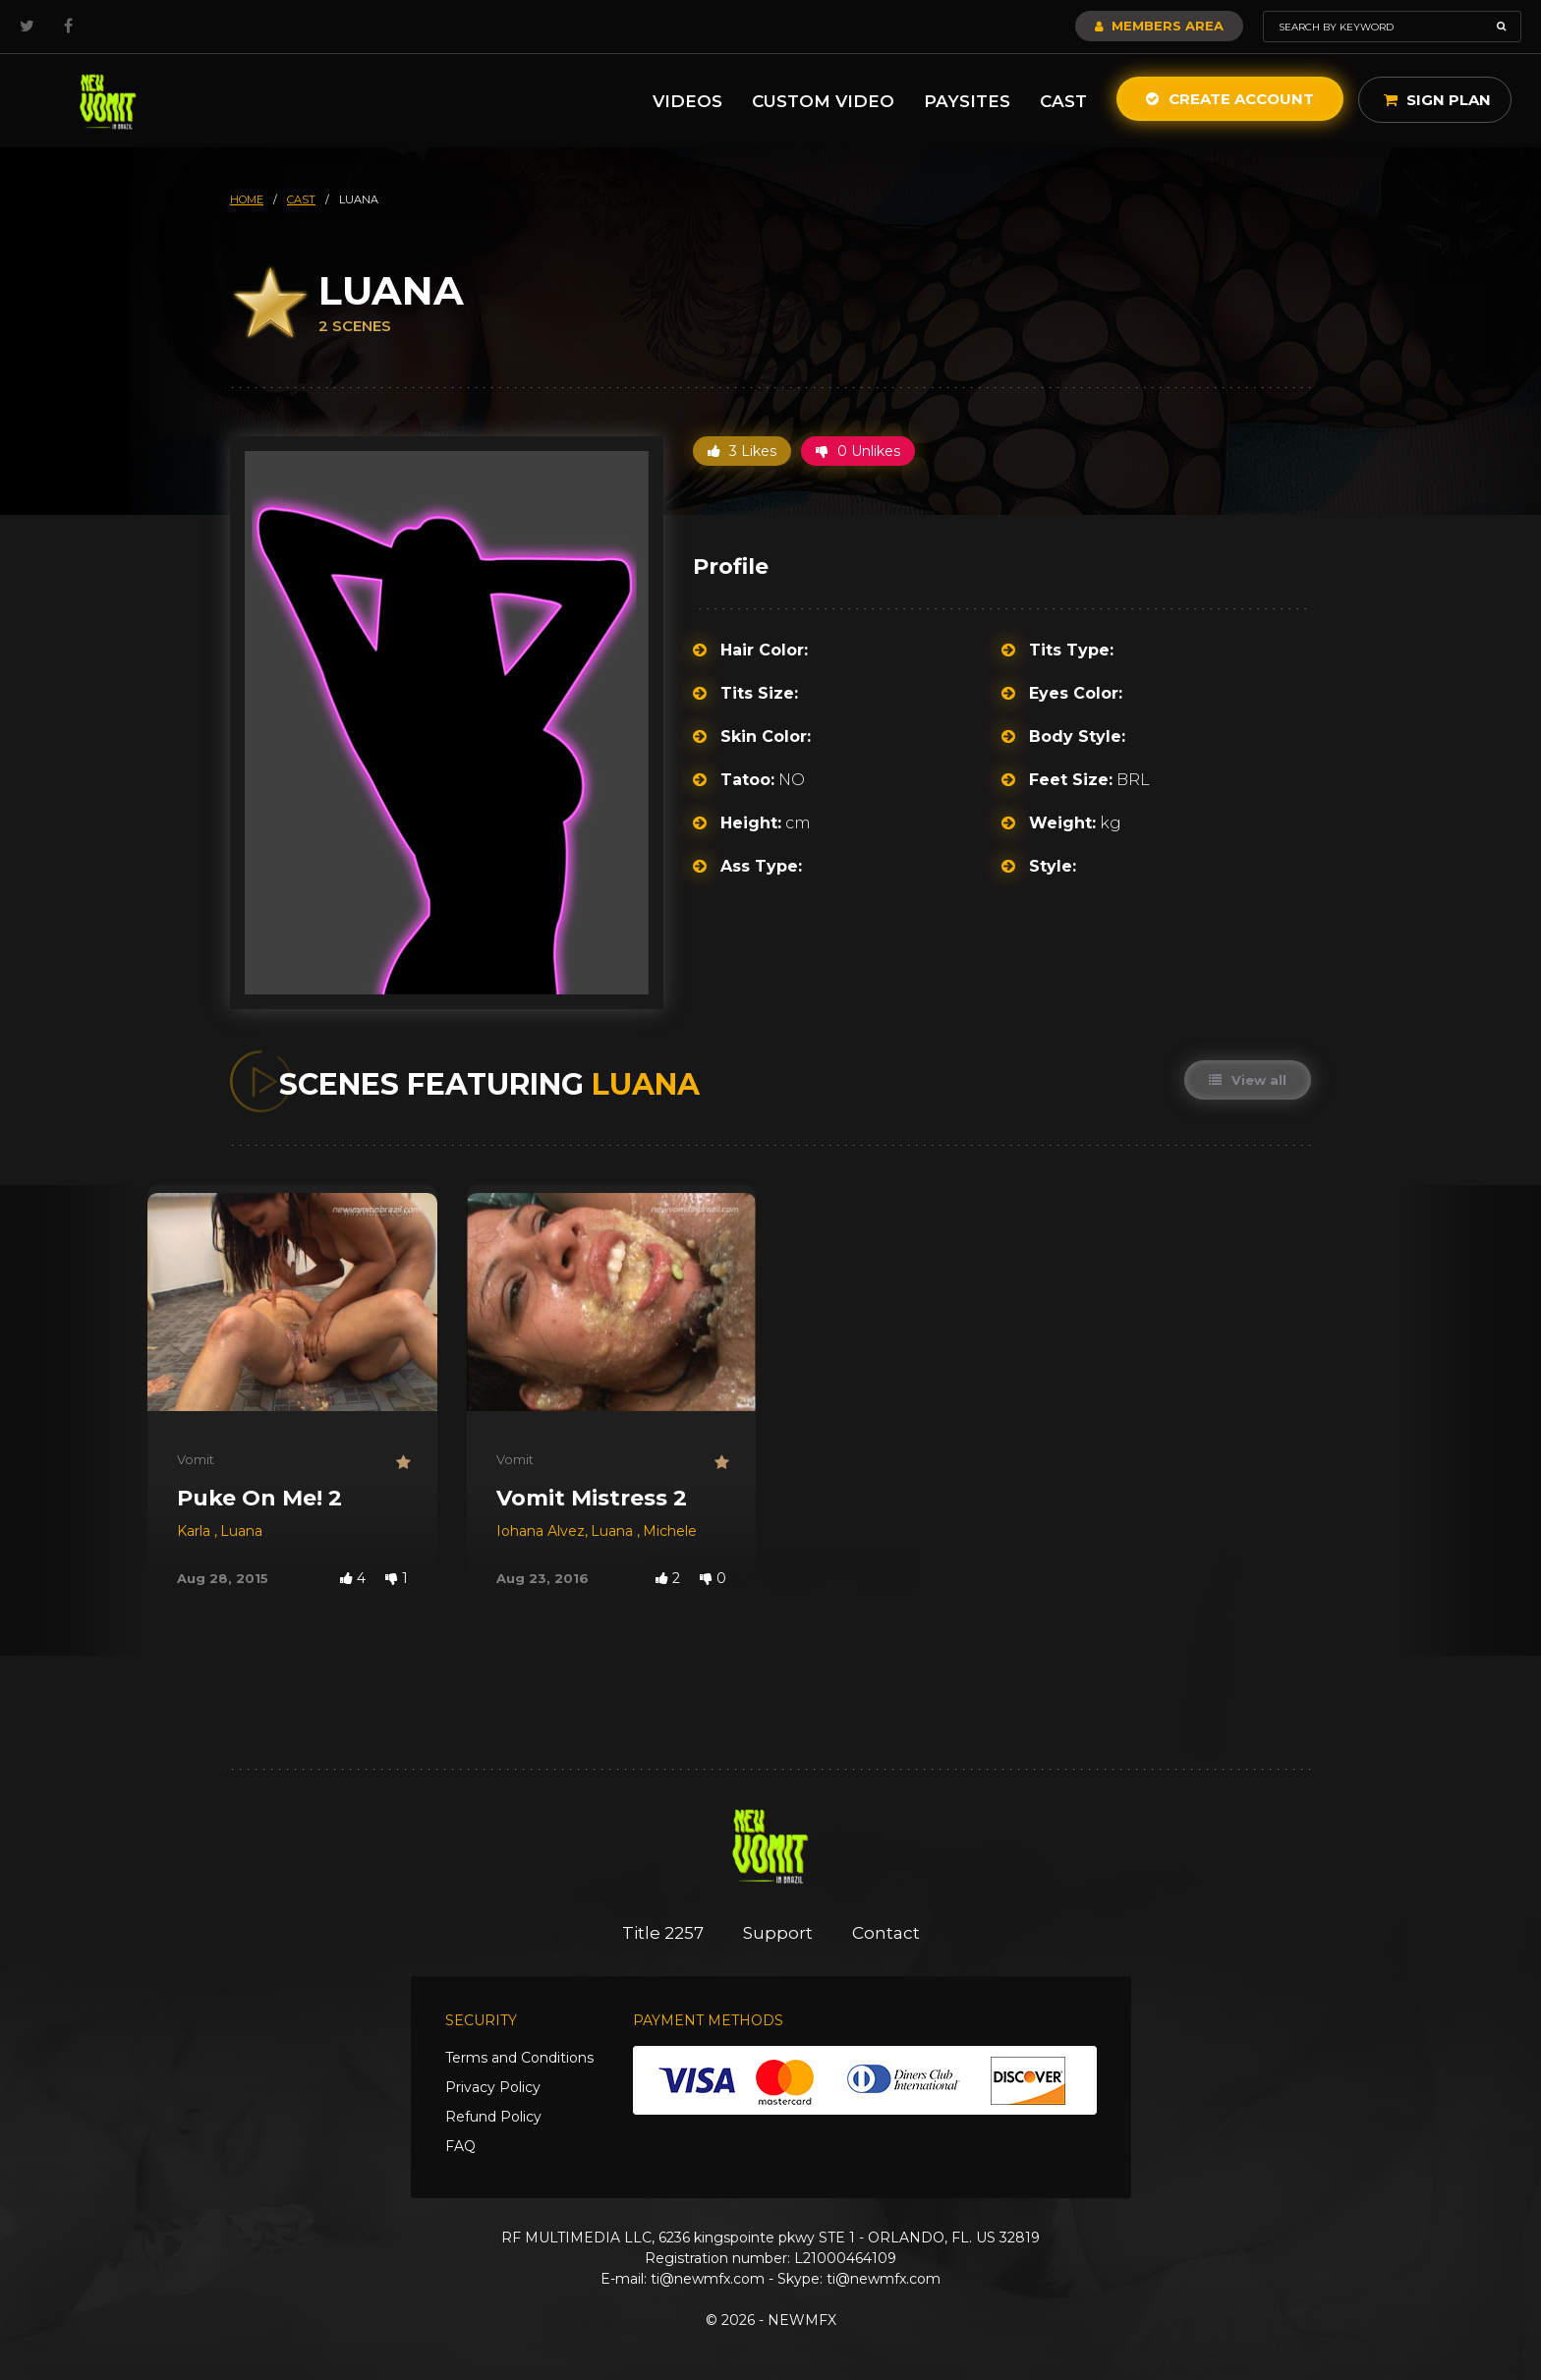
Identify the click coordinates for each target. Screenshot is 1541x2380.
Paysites (967, 101)
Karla (195, 1531)
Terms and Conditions (519, 2058)
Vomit (195, 1459)
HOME (246, 199)
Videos (687, 101)
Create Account (1230, 98)
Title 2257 (663, 1933)
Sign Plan (1437, 99)
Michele (670, 1531)
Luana (241, 1531)
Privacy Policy (493, 2087)
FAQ (460, 2146)
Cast (1063, 101)
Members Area (1159, 25)
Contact (886, 1933)
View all (1247, 1080)
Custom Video (823, 101)
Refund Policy (493, 2116)
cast (301, 199)
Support (778, 1933)
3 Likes (742, 451)
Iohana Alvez (540, 1531)
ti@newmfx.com (708, 2279)
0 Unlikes (858, 451)
